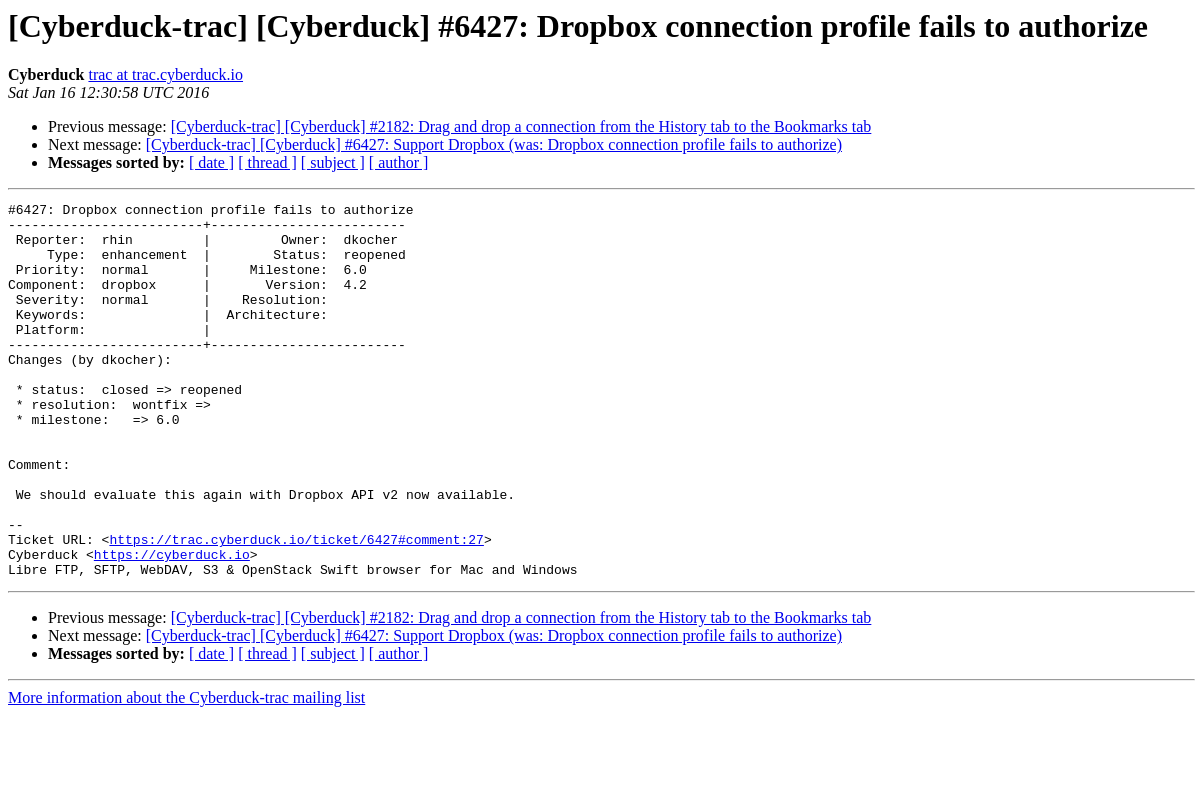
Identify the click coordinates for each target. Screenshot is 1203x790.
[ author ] (399, 162)
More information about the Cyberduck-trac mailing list (186, 772)
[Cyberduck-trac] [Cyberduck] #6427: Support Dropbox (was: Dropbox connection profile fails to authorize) (494, 144)
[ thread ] (267, 162)
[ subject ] (333, 162)
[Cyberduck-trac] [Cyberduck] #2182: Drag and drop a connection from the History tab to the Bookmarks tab (521, 126)
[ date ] (211, 162)
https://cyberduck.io (172, 626)
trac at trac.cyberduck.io (165, 74)
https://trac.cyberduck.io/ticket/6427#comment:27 (296, 608)
